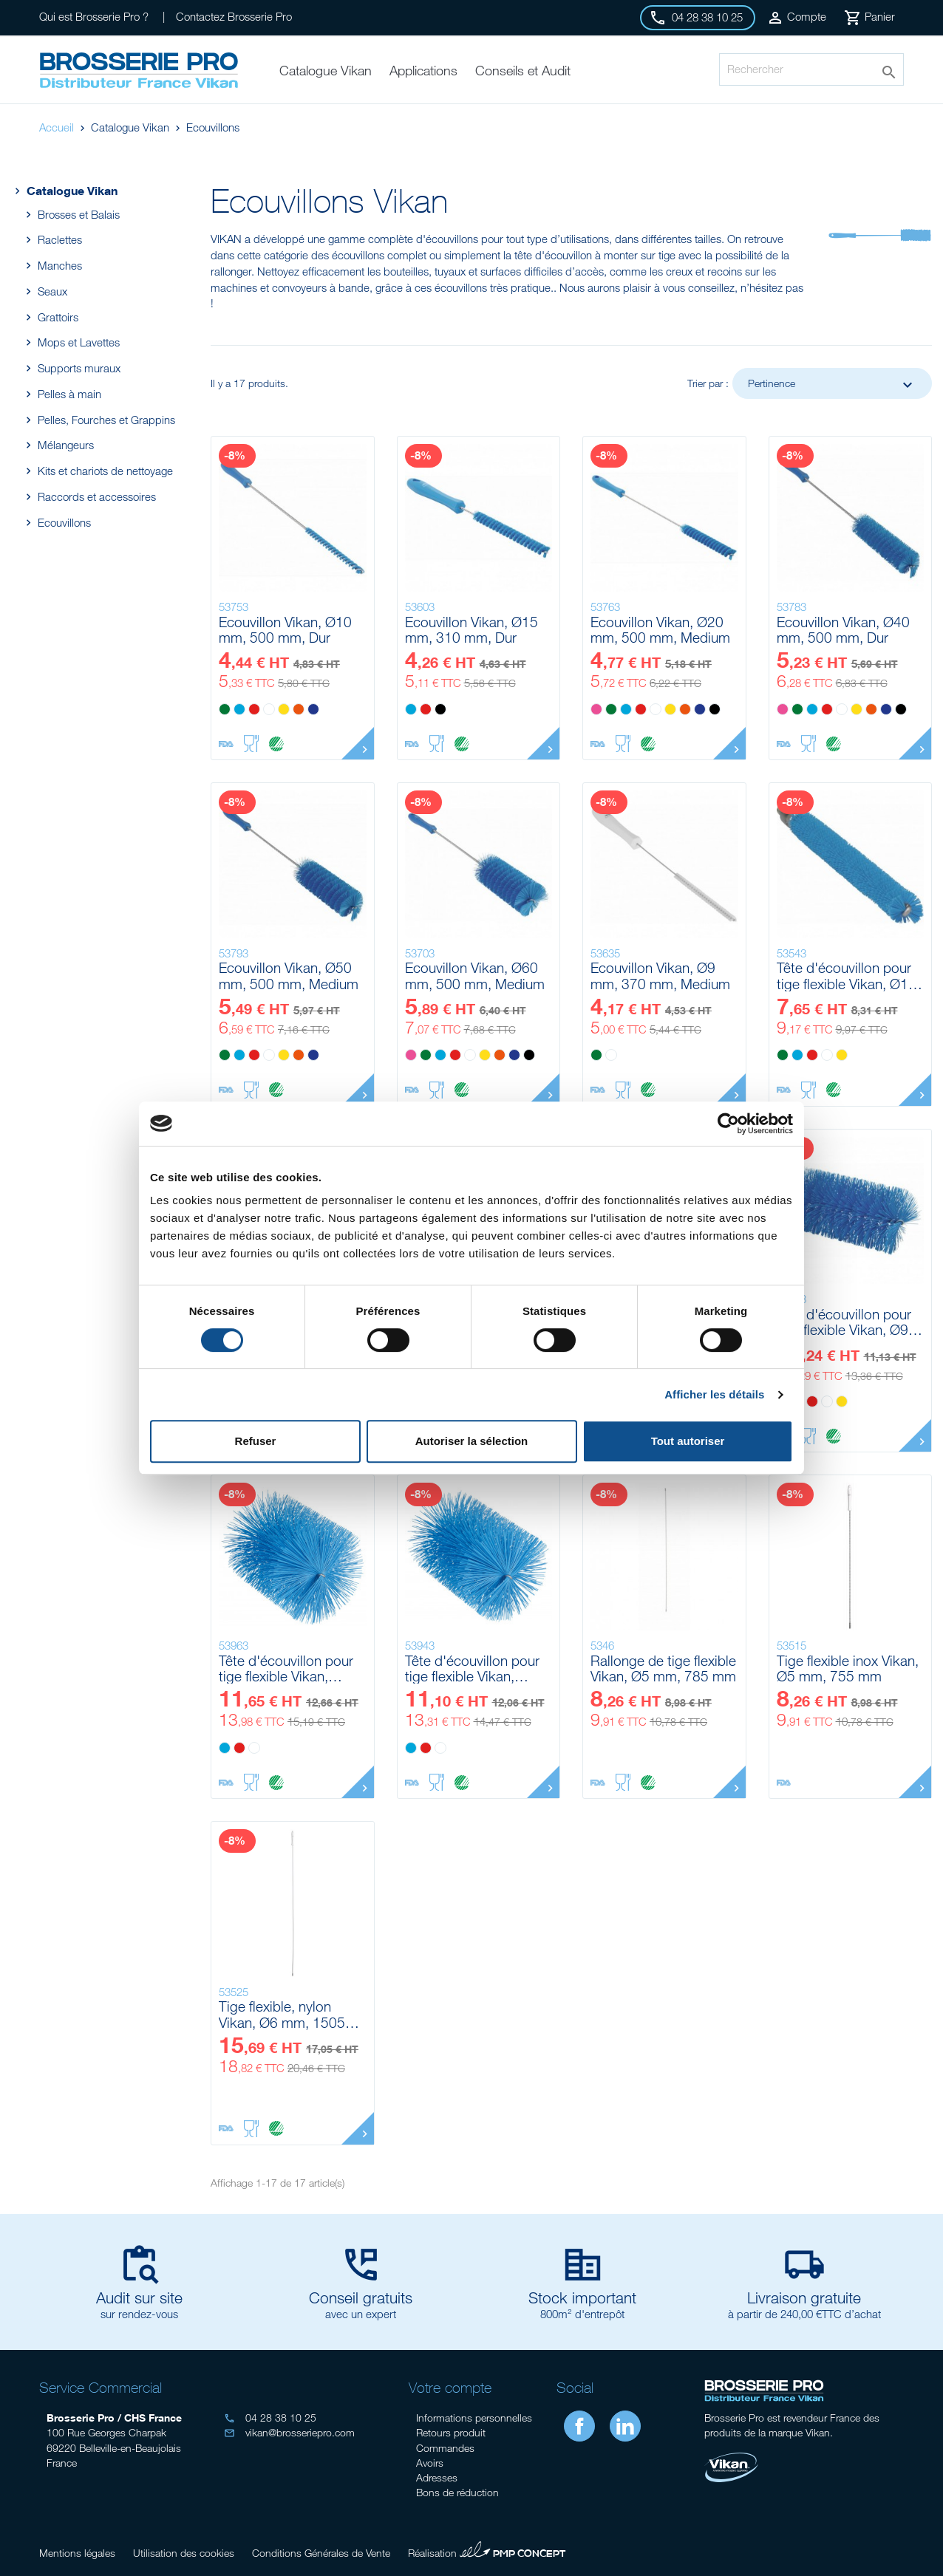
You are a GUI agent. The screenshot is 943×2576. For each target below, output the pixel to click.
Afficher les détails (714, 1394)
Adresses (436, 2477)
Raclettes (59, 239)
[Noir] (440, 709)
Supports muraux (78, 368)
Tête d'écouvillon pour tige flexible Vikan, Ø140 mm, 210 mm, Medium (286, 1668)
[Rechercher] (811, 69)
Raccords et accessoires (96, 496)
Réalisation (487, 2550)
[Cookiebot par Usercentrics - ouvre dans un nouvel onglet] (728, 1124)
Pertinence (832, 385)
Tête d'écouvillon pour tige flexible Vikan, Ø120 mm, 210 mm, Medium (472, 1668)
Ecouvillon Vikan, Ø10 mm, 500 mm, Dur (285, 630)
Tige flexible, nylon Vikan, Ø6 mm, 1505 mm (282, 2014)
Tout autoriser (688, 1441)
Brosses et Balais (78, 214)
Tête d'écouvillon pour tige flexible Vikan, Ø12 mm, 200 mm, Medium (846, 975)
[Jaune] (284, 709)
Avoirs (429, 2462)
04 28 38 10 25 (270, 2417)
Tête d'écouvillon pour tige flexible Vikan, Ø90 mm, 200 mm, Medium (846, 1322)
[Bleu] (239, 709)
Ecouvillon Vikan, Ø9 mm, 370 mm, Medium (660, 975)
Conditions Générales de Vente (321, 2552)
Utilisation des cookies (183, 2552)
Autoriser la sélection (471, 1441)
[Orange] (298, 709)
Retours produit (451, 2432)
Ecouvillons (64, 522)
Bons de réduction (457, 2492)
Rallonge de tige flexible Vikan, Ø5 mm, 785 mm (663, 1668)
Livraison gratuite (804, 2297)
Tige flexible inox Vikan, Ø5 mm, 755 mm (848, 1668)
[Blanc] (269, 709)
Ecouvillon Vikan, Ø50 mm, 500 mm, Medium (288, 975)
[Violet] (313, 709)
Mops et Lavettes (78, 342)
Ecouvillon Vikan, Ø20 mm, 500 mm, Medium (660, 630)
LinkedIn (625, 2426)
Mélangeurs (65, 444)
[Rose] (596, 709)
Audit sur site (139, 2297)
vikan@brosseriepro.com (289, 2432)
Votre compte (450, 2387)
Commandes (445, 2448)
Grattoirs (57, 317)
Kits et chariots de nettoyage (105, 470)
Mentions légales (77, 2552)
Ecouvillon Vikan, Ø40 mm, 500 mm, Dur (843, 630)
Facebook (579, 2426)
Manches (59, 265)
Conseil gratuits (360, 2297)
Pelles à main (69, 393)
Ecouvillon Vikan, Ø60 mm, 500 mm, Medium (475, 975)
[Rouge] (254, 709)
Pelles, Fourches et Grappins (106, 419)
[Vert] (225, 709)
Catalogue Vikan (64, 190)
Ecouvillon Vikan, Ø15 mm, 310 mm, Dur (471, 630)
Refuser (255, 1441)
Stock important (582, 2297)
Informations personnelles (474, 2417)
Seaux (52, 291)
